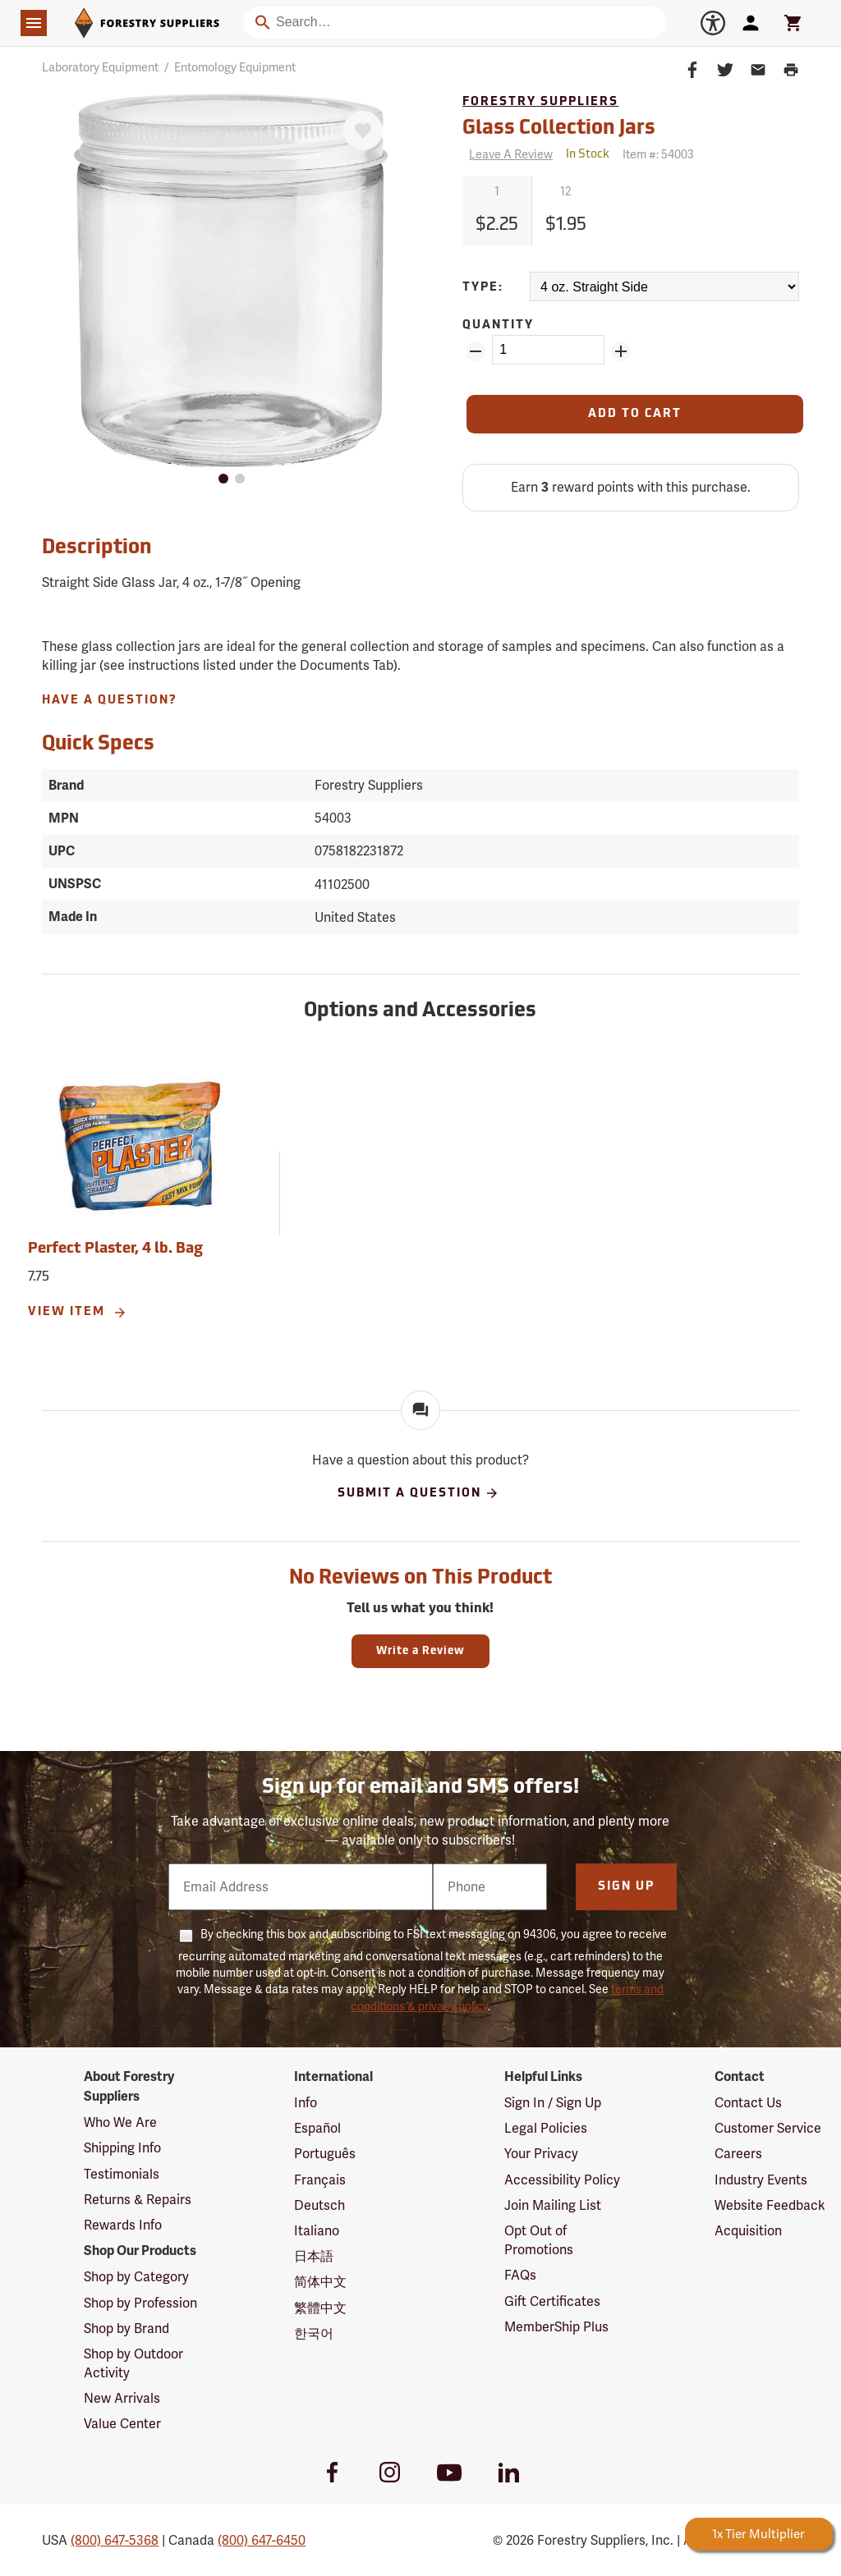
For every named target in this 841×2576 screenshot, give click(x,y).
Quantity (498, 325)
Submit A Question (418, 1493)
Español (317, 2128)
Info (305, 2102)
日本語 (313, 2256)
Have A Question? (109, 700)
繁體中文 (320, 2308)
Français (320, 2180)
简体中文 (320, 2281)
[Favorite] (363, 130)
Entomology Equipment (235, 67)
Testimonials (121, 2174)
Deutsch (319, 2205)
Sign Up (626, 1887)
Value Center (122, 2423)
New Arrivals (122, 2398)
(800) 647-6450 (262, 2540)
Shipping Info (122, 2148)
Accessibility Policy (562, 2180)
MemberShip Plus (556, 2326)
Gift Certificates (552, 2301)
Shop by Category (136, 2276)
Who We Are (120, 2122)
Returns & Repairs (137, 2199)
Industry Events (761, 2180)
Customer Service (768, 2128)
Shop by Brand (126, 2328)
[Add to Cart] (634, 414)
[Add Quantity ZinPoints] (621, 351)
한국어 (313, 2333)
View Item (77, 1312)
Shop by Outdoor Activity (133, 2363)
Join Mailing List (552, 2205)
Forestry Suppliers (540, 102)
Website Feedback (770, 2205)
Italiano (316, 2230)
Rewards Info (123, 2225)
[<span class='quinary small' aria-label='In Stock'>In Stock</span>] (587, 155)
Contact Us (748, 2102)
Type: (482, 288)
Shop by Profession (140, 2303)
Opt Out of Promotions (538, 2240)
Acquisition (748, 2230)
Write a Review (420, 1651)
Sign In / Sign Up (552, 2102)
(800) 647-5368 (115, 2540)
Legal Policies (545, 2128)
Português (325, 2153)
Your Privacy (541, 2153)
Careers (738, 2153)
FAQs (520, 2275)
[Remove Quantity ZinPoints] (475, 351)
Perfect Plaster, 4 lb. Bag (115, 1249)
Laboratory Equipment (100, 67)
